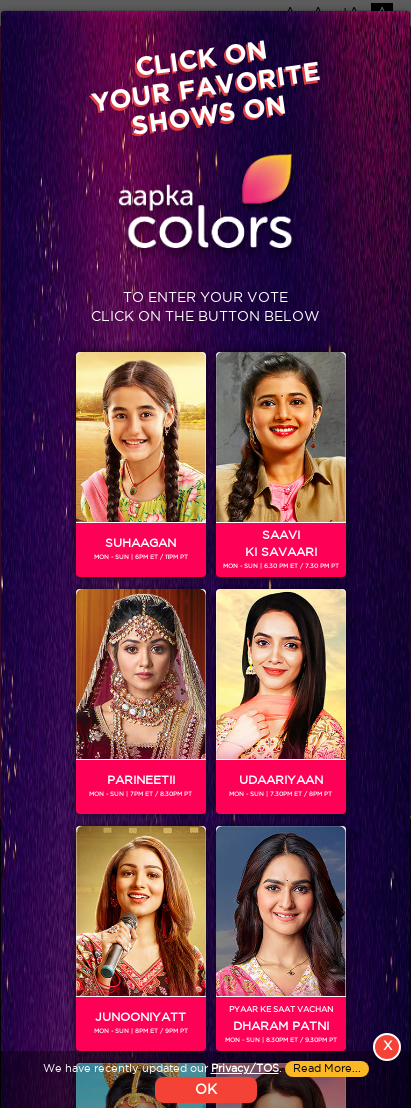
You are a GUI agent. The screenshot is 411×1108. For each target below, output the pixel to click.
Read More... (327, 1069)
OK (206, 1090)
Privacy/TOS (245, 1069)
